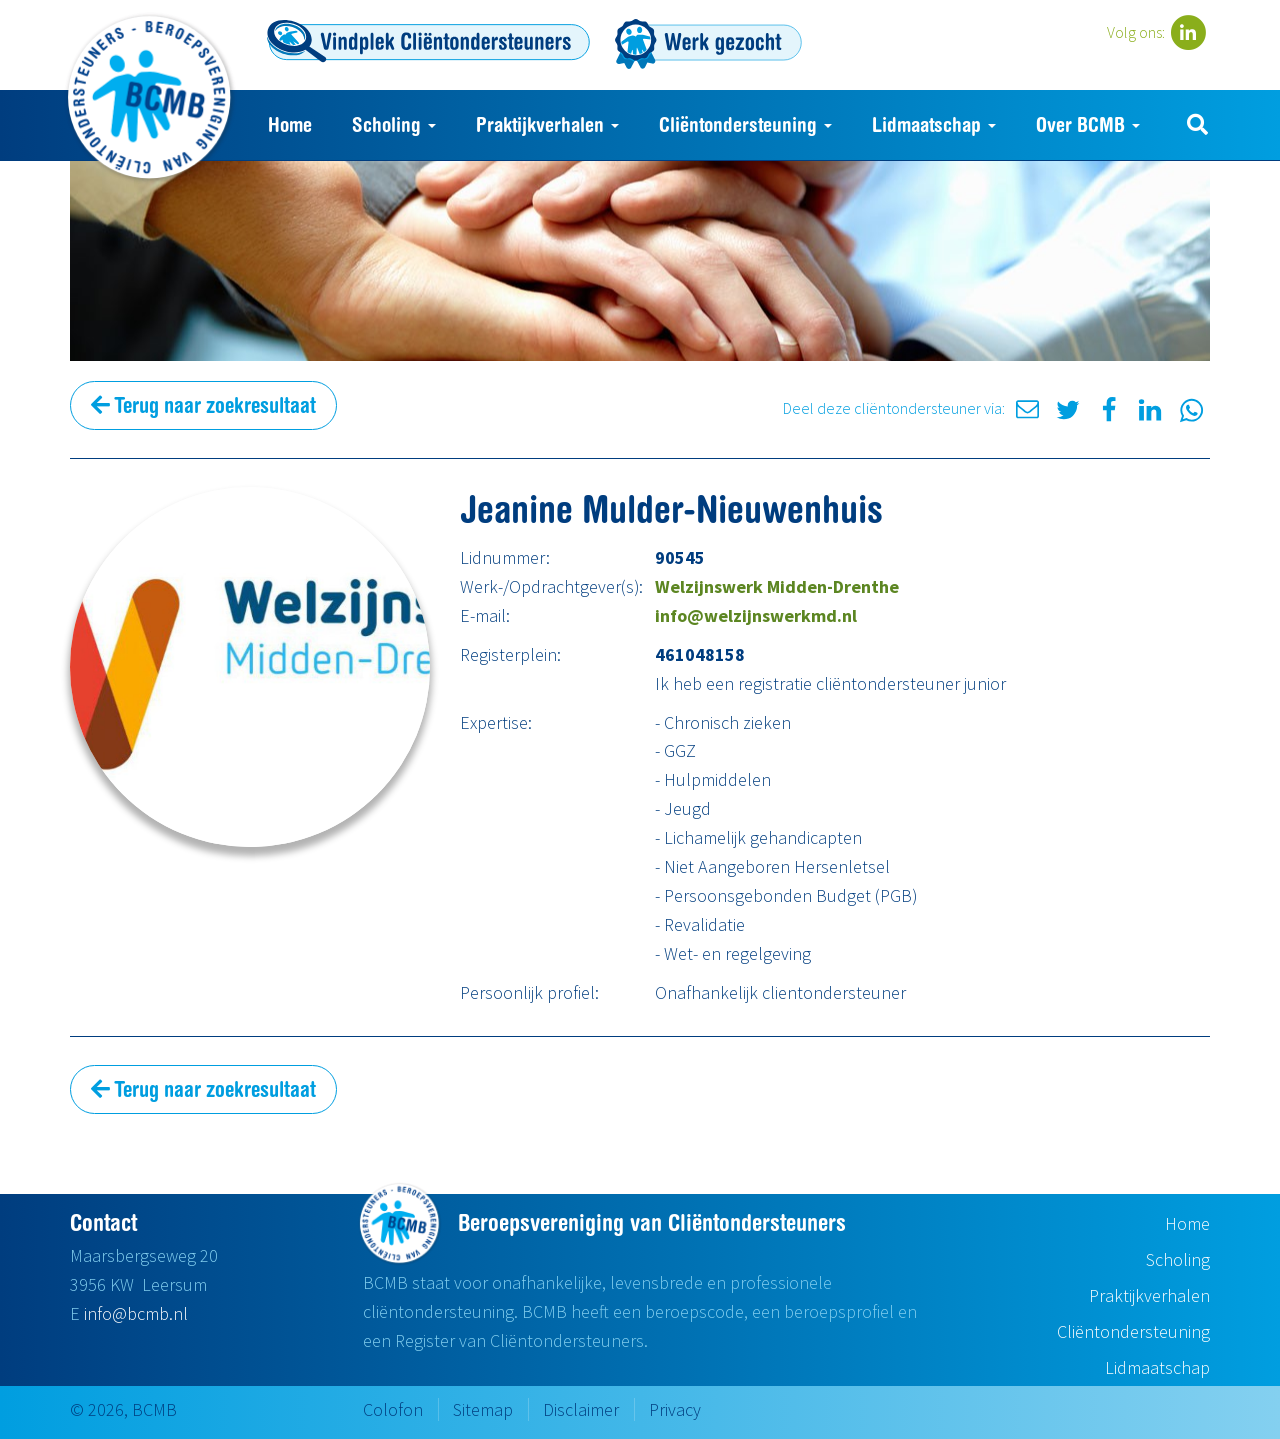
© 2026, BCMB (123, 1409)
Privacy (675, 1409)
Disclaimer (581, 1409)
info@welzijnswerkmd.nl (756, 615)
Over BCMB (1088, 124)
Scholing (394, 124)
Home (290, 124)
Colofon (393, 1409)
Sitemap (483, 1409)
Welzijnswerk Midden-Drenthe (777, 586)
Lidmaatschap (934, 124)
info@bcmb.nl (136, 1313)
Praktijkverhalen (547, 124)
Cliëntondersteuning (745, 124)
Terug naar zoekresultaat (203, 405)
